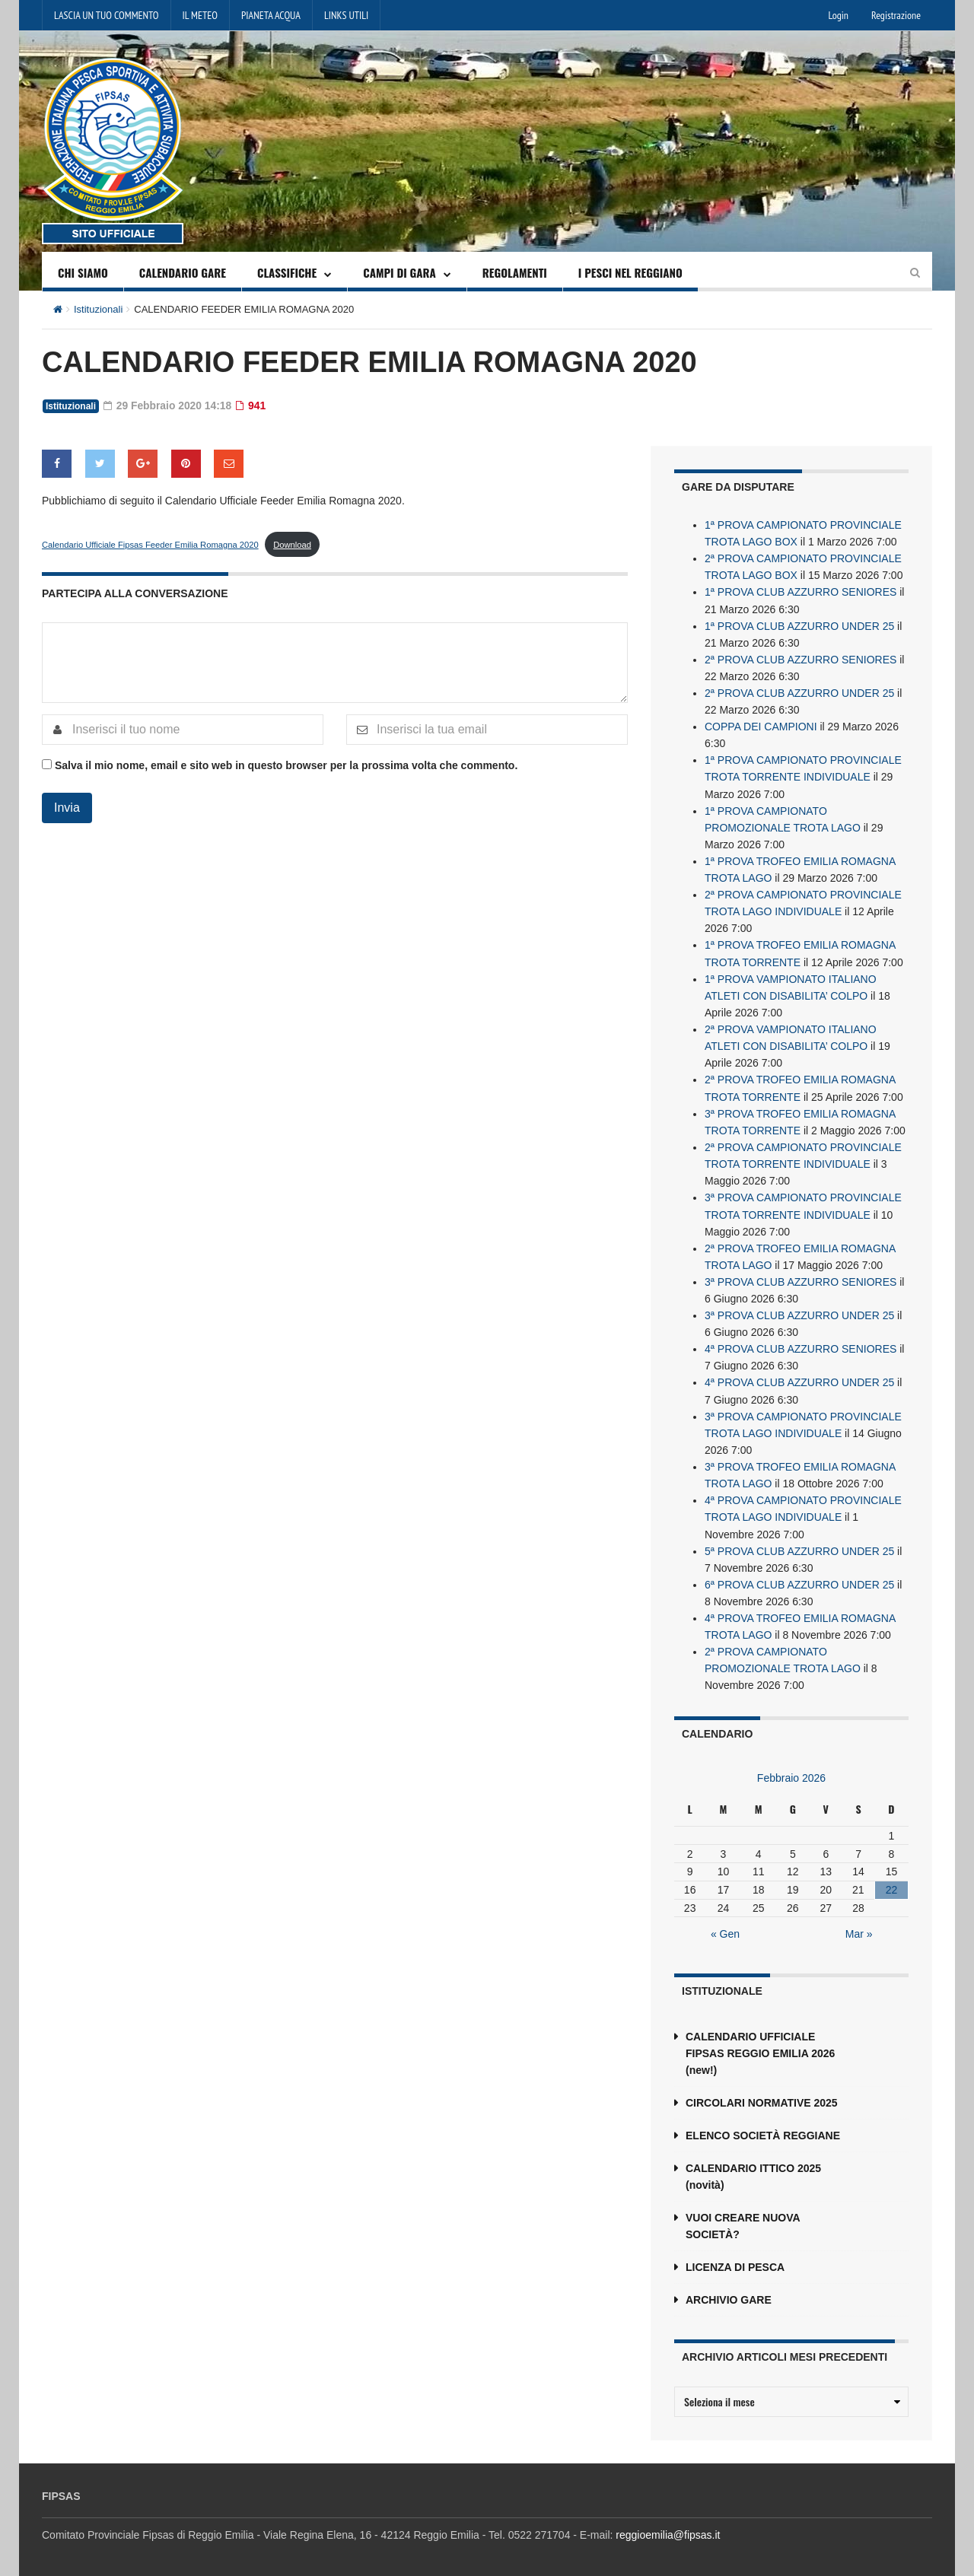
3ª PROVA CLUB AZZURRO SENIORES (800, 1277)
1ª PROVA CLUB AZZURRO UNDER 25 (799, 625)
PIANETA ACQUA (271, 15)
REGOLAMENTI (514, 272)
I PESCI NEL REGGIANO (630, 272)
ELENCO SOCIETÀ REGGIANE (763, 2129)
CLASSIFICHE (287, 272)
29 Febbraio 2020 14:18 (168, 405)
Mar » (859, 1928)
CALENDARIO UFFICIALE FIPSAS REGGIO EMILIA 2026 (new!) (760, 2047)
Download (292, 544)
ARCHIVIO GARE (729, 2294)
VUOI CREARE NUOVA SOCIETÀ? (743, 2220)
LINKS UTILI (346, 15)
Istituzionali (98, 309)
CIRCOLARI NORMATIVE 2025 (762, 2097)
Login (838, 15)
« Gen (725, 1928)
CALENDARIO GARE (182, 272)
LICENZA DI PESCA (735, 2261)
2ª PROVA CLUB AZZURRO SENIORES (800, 658)
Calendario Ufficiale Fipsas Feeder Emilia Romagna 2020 (150, 544)
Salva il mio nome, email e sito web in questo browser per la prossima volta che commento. (286, 764)
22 (892, 1884)
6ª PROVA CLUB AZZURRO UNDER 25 (799, 1579)
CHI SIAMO (83, 272)
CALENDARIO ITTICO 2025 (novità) (753, 2170)
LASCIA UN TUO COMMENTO (106, 15)
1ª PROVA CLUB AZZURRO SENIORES (800, 591)
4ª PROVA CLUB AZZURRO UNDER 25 (799, 1378)
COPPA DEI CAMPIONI (761, 725)
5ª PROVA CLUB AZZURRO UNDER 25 (799, 1545)
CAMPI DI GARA (399, 272)
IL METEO (200, 15)
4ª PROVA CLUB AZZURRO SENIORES (800, 1344)
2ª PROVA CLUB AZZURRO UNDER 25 (799, 691)
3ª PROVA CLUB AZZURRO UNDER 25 (799, 1311)
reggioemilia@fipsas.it (668, 2529)
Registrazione (896, 15)
